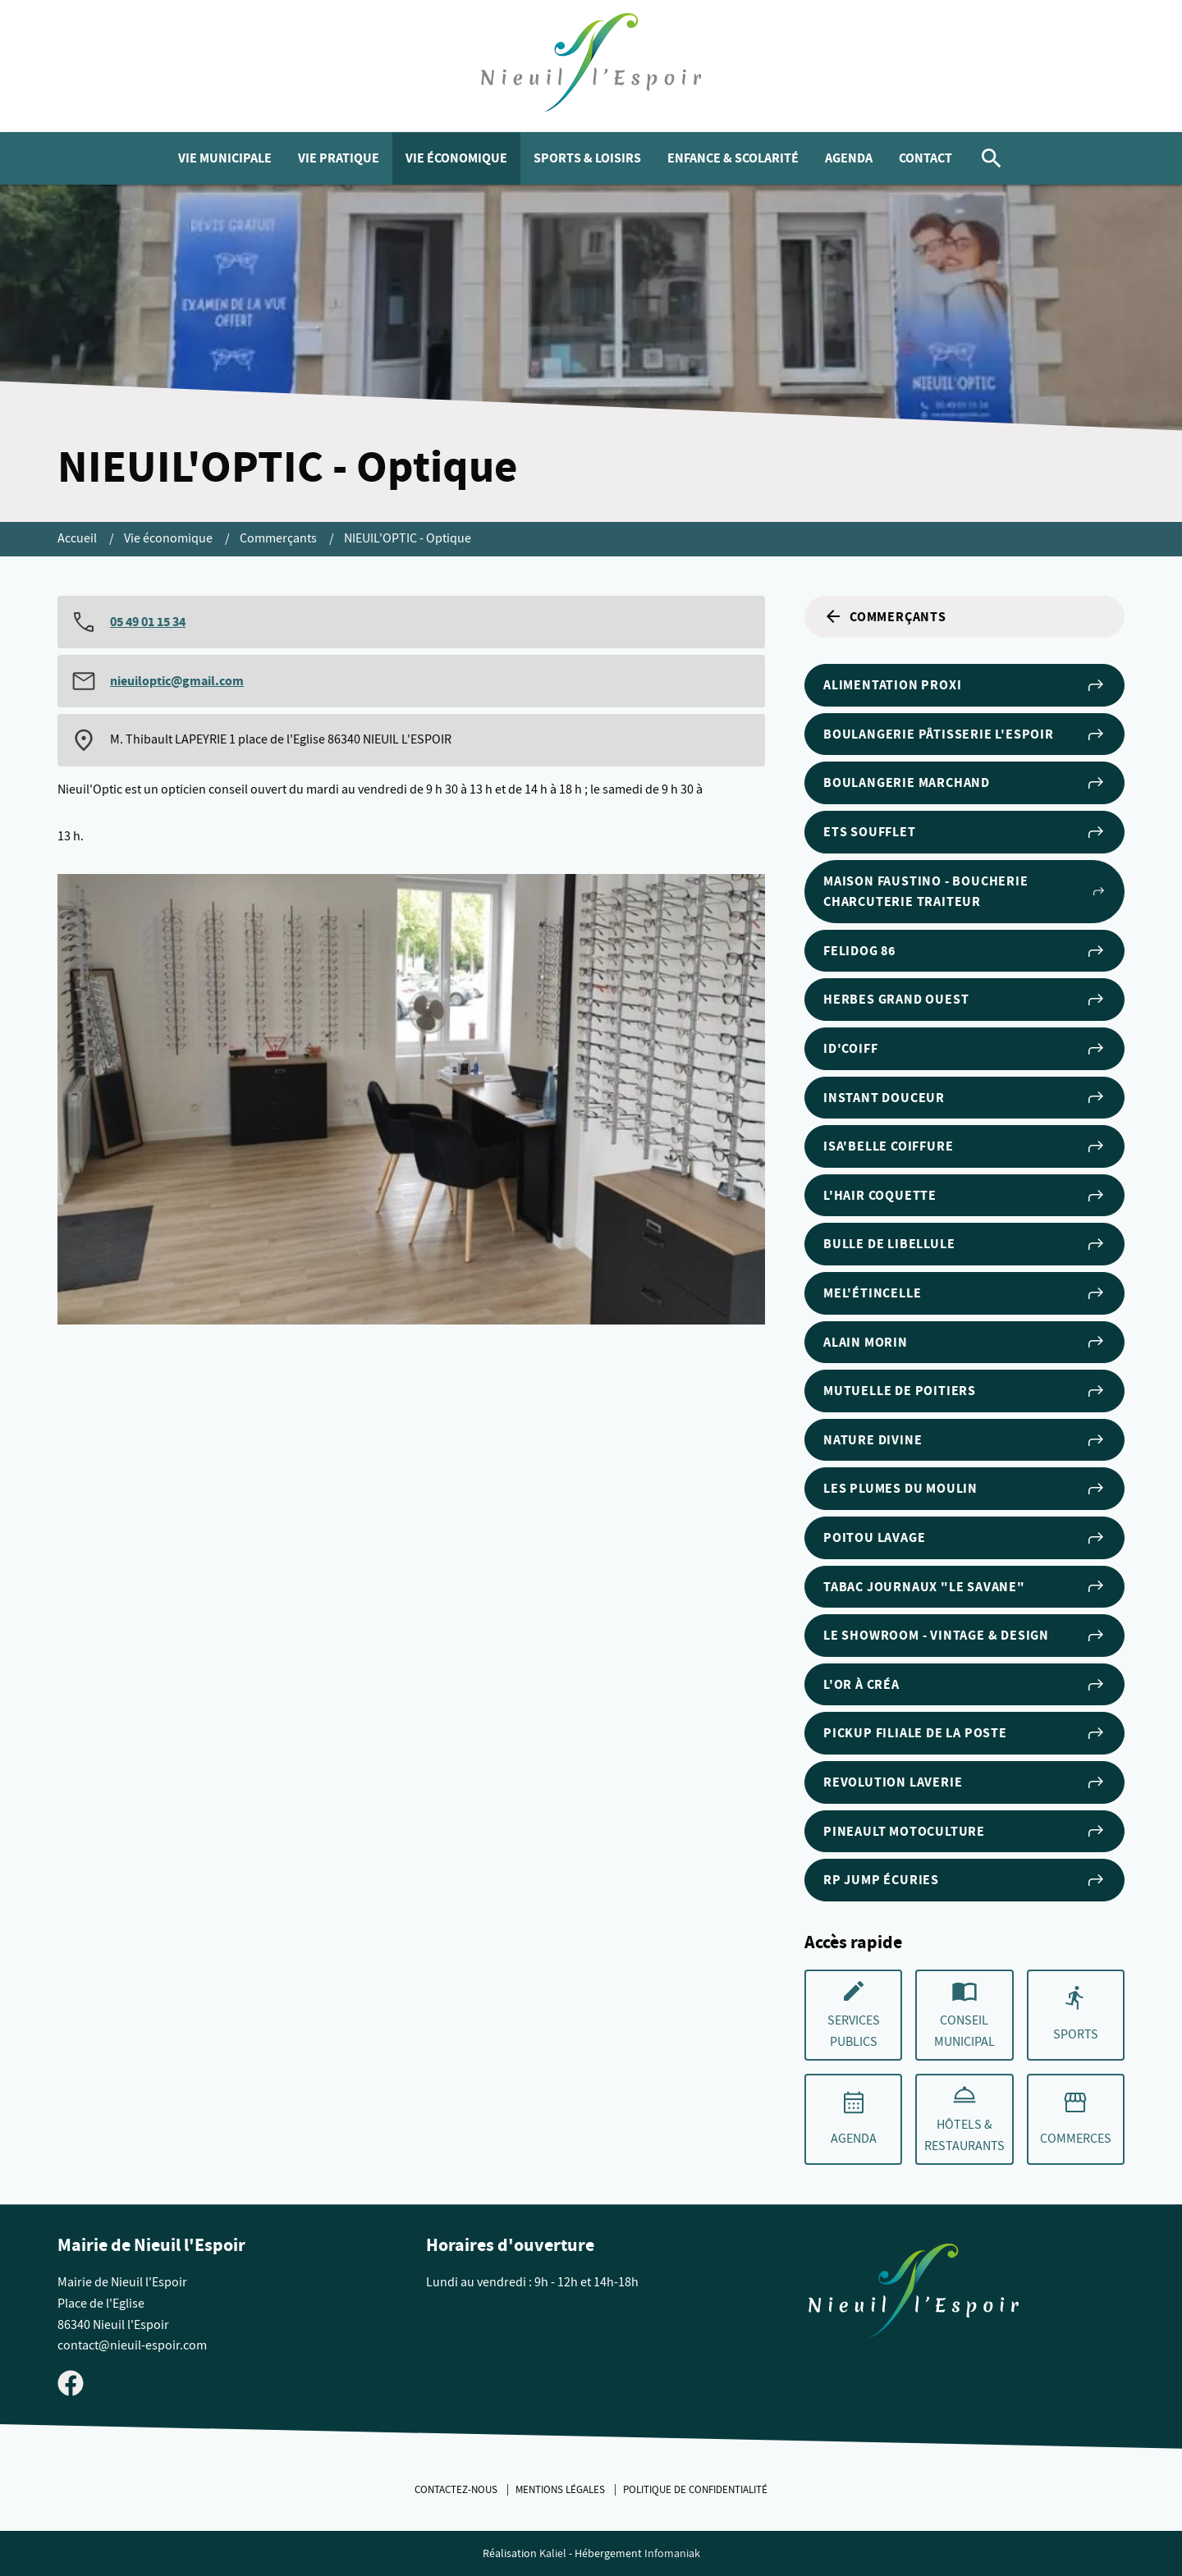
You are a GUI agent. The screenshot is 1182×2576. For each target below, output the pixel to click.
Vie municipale (225, 158)
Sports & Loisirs (587, 158)
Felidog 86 (964, 951)
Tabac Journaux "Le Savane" (964, 1586)
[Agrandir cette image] (411, 1099)
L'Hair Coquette (964, 1196)
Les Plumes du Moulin (964, 1488)
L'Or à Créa (964, 1685)
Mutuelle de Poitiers (964, 1391)
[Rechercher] (991, 158)
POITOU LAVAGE (964, 1538)
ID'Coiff (964, 1049)
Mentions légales (561, 2489)
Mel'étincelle (964, 1293)
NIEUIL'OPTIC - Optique (407, 538)
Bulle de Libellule (964, 1244)
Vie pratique (338, 158)
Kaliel (552, 2553)
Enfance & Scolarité (733, 158)
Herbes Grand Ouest (964, 999)
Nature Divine (964, 1440)
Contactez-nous (457, 2489)
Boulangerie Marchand (964, 783)
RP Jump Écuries (964, 1880)
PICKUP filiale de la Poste (964, 1733)
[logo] (591, 66)
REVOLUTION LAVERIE (964, 1782)
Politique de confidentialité (695, 2489)
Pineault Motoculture (964, 1831)
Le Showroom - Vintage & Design (964, 1635)
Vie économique (456, 158)
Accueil (78, 538)
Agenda (849, 158)
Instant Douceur (964, 1097)
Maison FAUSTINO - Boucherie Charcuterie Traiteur (964, 891)
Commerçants (279, 538)
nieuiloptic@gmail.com (177, 680)
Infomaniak (672, 2553)
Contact (925, 158)
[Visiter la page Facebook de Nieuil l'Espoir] (70, 2382)
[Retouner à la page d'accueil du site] (913, 2294)
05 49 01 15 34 (148, 621)
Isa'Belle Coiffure (964, 1146)
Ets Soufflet (964, 832)
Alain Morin (964, 1342)
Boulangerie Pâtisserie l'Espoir (964, 734)
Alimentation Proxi (964, 685)
